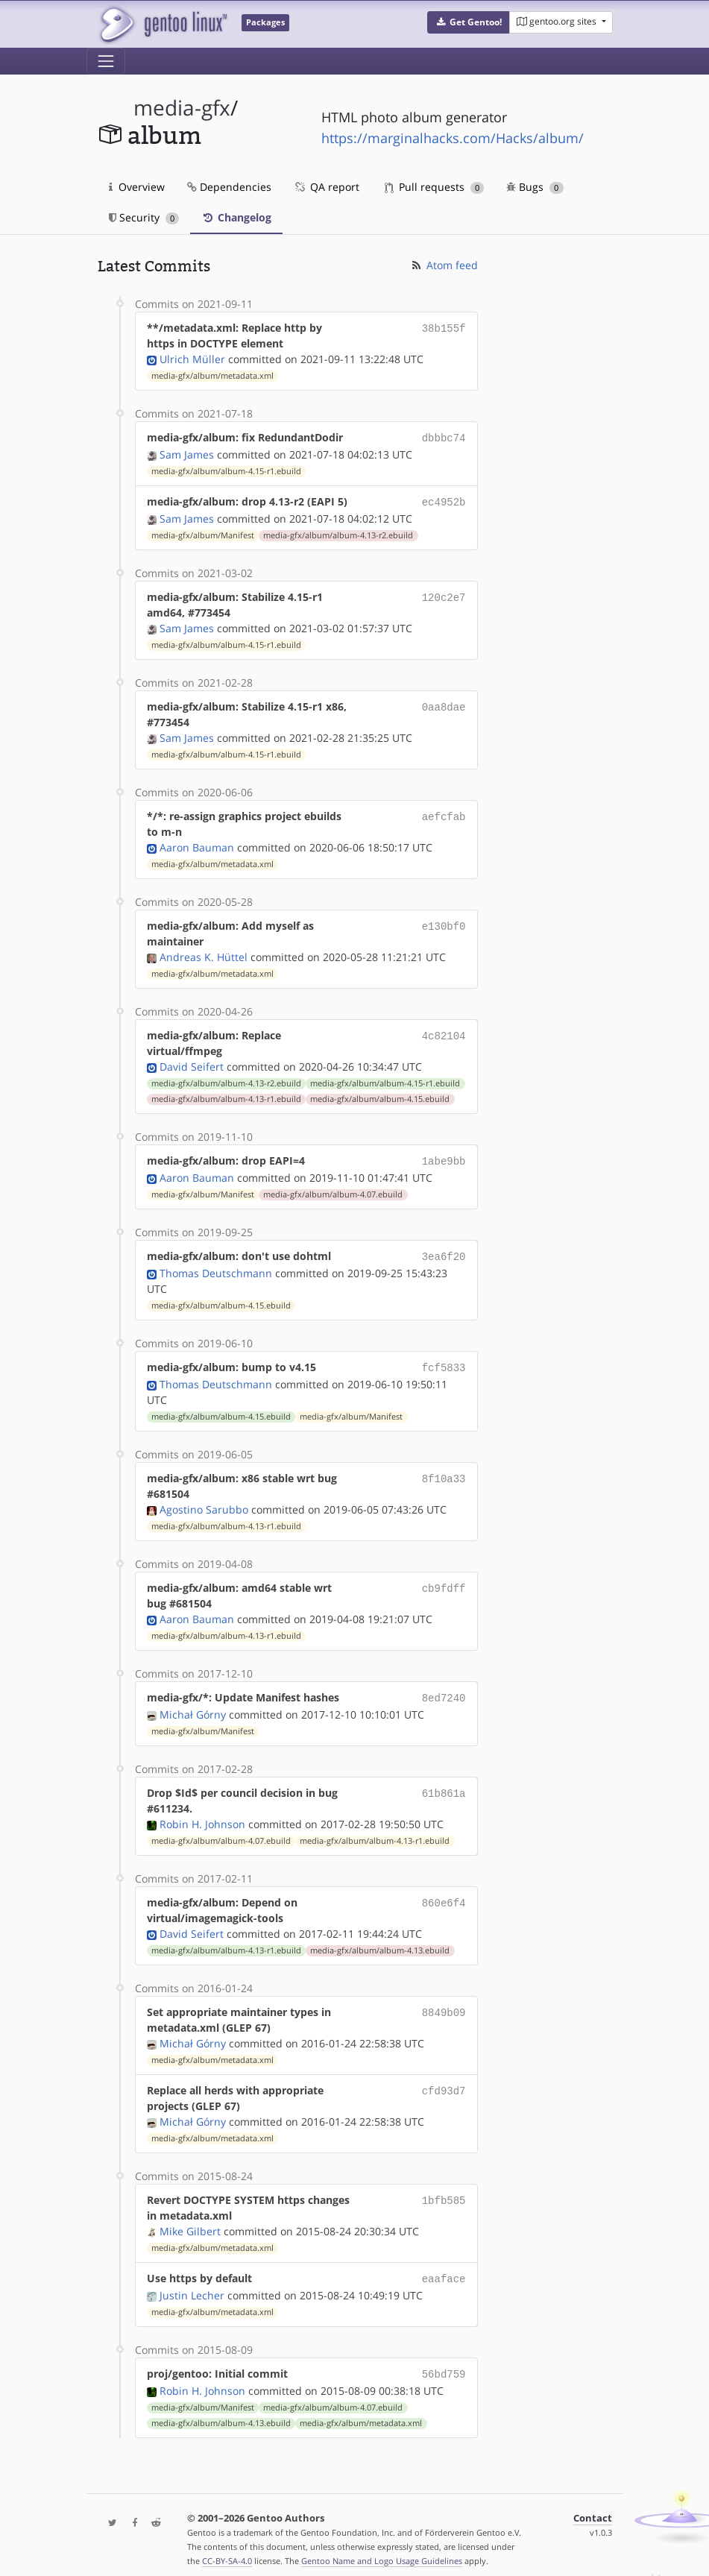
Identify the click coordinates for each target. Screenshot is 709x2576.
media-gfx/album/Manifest (202, 532)
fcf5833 (444, 1361)
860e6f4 (444, 1893)
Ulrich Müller (192, 359)
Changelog (236, 217)
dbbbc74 (444, 437)
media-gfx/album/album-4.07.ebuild (333, 1190)
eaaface (444, 2269)
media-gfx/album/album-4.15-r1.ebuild (226, 470)
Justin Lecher (192, 2285)
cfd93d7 (444, 2081)
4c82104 (444, 1032)
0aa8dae (444, 703)
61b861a (444, 1784)
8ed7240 (444, 1690)
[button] (468, 22)
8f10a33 (444, 1471)
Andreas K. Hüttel (204, 954)
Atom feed (444, 265)
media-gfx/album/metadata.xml (212, 376)
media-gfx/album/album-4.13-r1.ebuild (226, 1096)
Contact (592, 2506)
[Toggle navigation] (105, 61)
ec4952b (444, 500)
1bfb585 (444, 2191)
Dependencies (229, 187)
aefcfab (444, 813)
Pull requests (435, 187)
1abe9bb (444, 1157)
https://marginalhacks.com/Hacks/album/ (452, 138)
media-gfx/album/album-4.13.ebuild (380, 1941)
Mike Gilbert (190, 2222)
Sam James (187, 453)
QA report (326, 187)
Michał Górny (193, 1705)
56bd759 (444, 2363)
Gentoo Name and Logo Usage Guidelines (381, 2548)
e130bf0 (444, 923)
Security (144, 217)
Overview (137, 187)
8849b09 (444, 2003)
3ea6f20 (444, 1251)
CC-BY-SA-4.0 (227, 2548)
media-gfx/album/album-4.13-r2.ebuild (338, 532)
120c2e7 (444, 594)
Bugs (535, 187)
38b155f (444, 328)
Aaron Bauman (197, 844)
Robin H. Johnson (202, 1815)
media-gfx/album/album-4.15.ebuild (380, 1096)
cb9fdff (444, 1580)
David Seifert (192, 1063)
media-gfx (181, 108)
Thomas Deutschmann (216, 1267)
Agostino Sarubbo (204, 1502)
